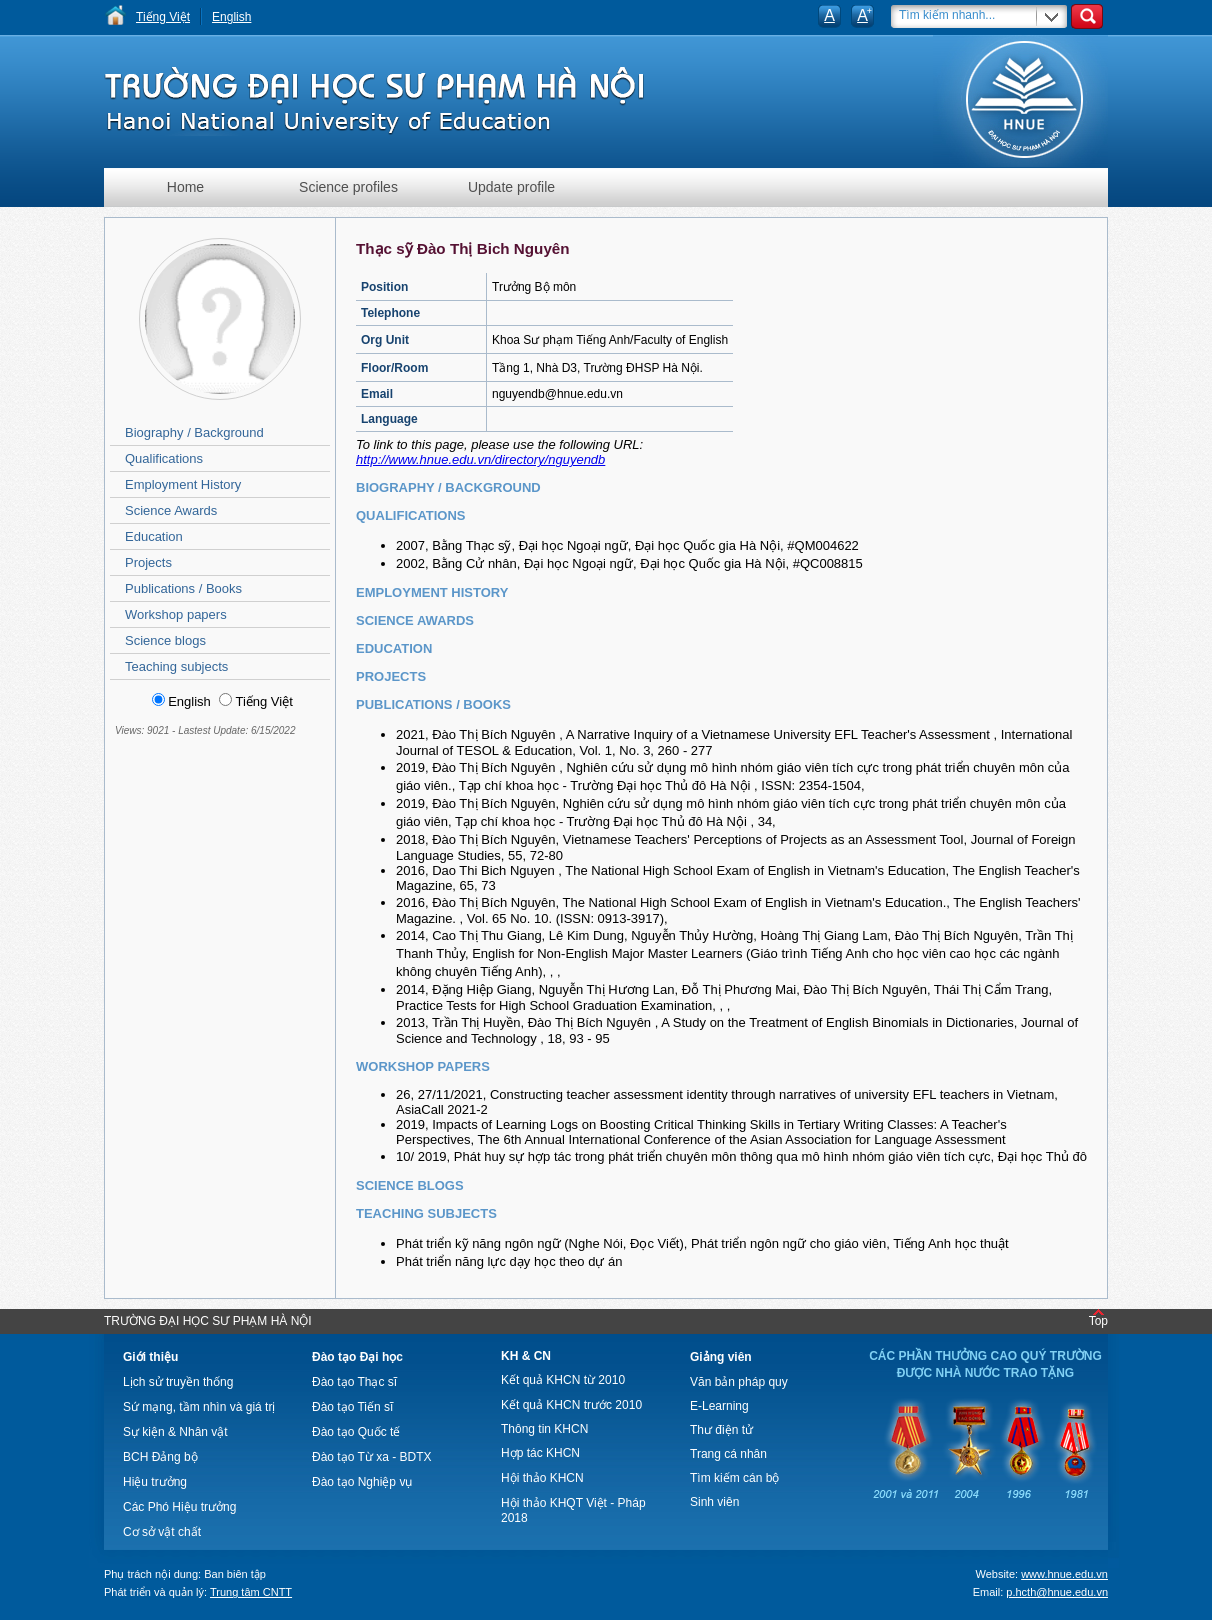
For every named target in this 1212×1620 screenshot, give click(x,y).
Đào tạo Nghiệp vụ (362, 1482)
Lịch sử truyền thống (178, 1382)
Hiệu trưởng (155, 1482)
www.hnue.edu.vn (1064, 1574)
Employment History (183, 484)
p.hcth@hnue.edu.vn (1057, 1592)
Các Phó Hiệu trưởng (179, 1507)
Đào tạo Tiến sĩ (352, 1407)
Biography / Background (194, 432)
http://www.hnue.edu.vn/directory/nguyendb (480, 459)
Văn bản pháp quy (739, 1382)
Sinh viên (714, 1502)
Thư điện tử (721, 1430)
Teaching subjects (176, 666)
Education (154, 536)
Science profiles (348, 187)
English (231, 17)
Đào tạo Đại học (357, 1357)
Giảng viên (721, 1357)
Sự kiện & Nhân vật (175, 1432)
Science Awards (171, 510)
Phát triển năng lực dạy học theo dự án (509, 1261)
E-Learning (719, 1406)
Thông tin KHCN (544, 1429)
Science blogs (165, 640)
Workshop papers (176, 614)
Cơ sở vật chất (162, 1532)
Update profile (511, 187)
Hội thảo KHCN (542, 1478)
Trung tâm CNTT (251, 1592)
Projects (148, 562)
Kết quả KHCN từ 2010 (563, 1380)
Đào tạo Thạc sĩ (354, 1382)
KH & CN (526, 1356)
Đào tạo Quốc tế (356, 1432)
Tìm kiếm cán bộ (734, 1478)
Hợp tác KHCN (540, 1453)
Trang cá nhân (728, 1454)
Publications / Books (183, 588)
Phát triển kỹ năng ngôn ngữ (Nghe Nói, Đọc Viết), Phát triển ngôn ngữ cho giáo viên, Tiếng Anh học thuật (702, 1243)
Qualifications (164, 458)
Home (185, 187)
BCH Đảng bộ (160, 1457)
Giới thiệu (150, 1357)
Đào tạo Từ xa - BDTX (371, 1457)
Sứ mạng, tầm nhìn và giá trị (199, 1407)
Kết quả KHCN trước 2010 (571, 1405)
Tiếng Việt (163, 17)
